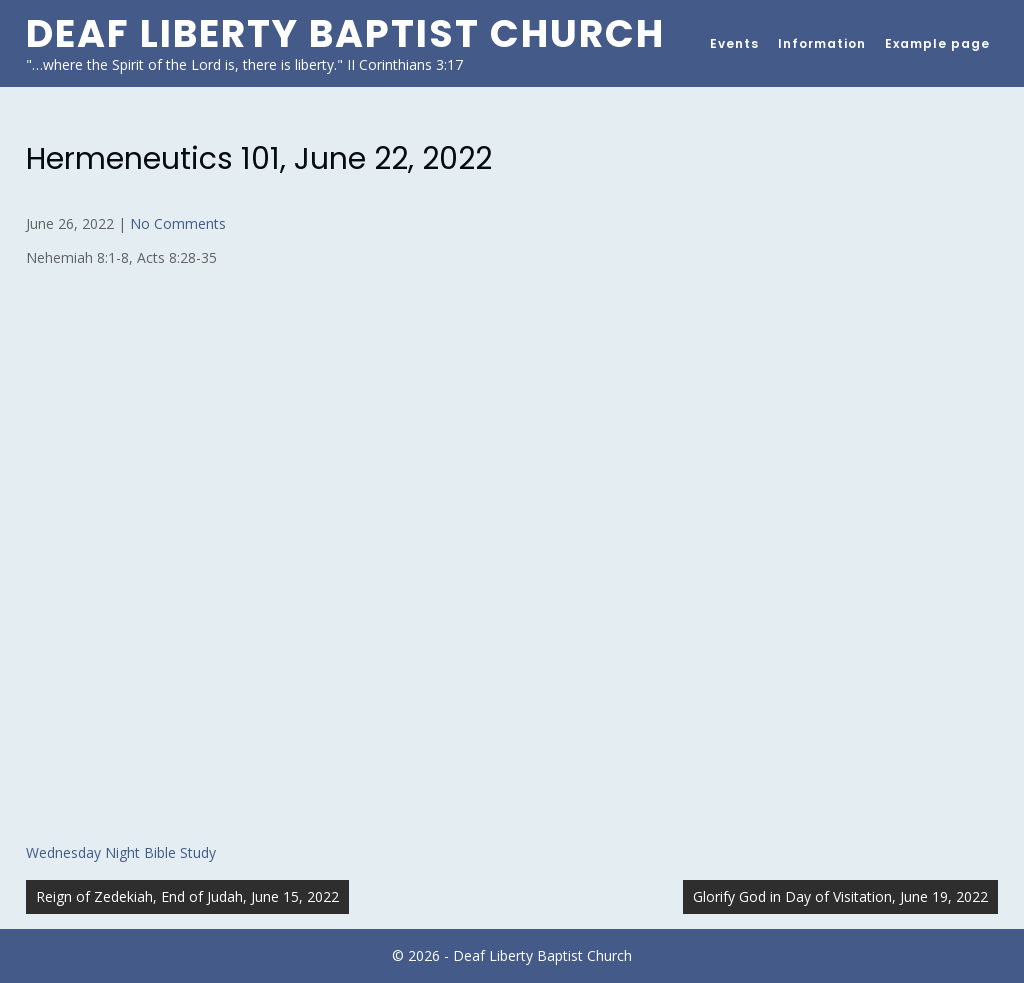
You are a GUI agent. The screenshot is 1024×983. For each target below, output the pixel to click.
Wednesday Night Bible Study (121, 852)
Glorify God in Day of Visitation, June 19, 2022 (840, 896)
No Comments (178, 223)
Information (822, 43)
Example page (937, 43)
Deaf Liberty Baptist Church (345, 33)
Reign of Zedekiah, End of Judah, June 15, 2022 (187, 896)
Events (734, 43)
